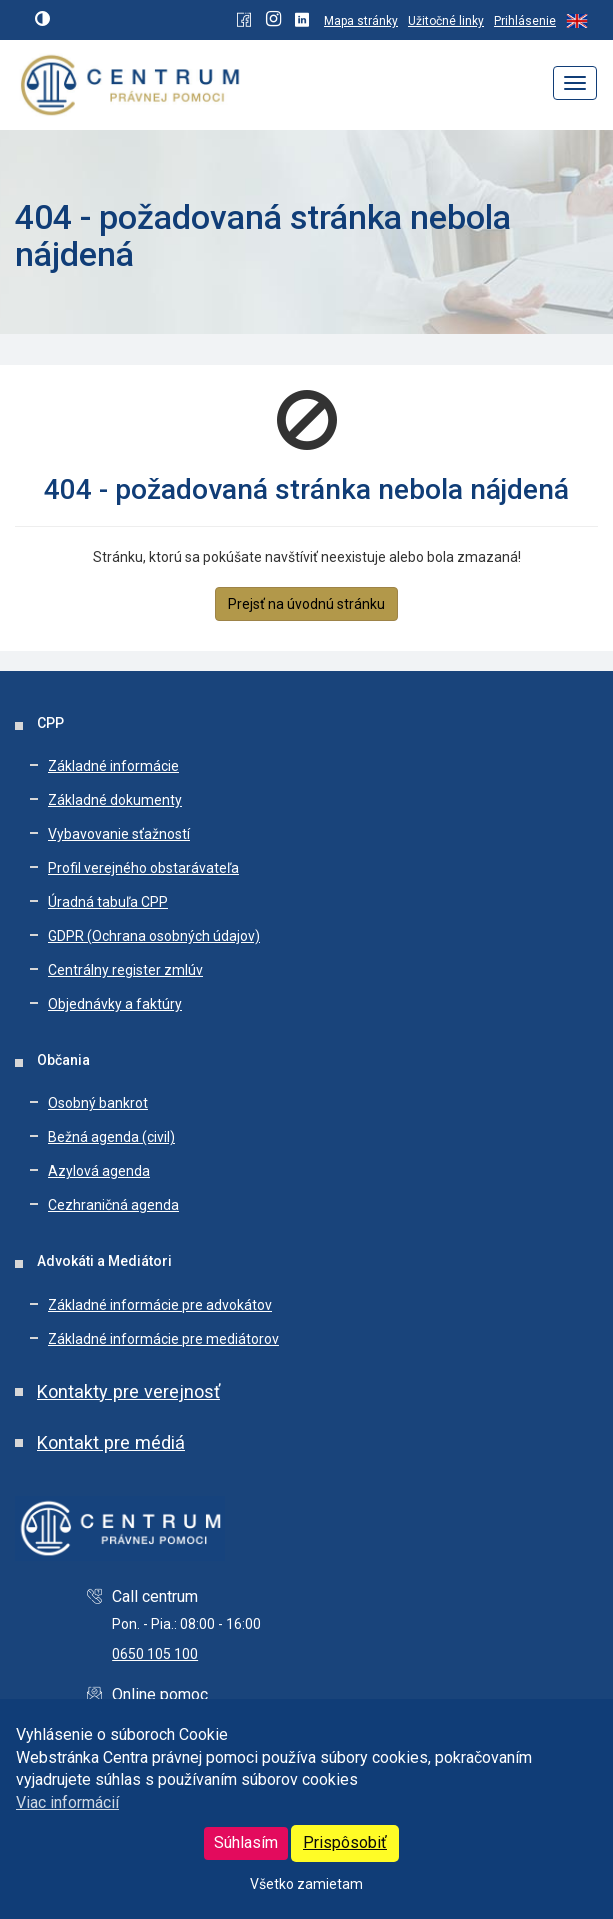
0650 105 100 (155, 1654)
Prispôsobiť (345, 1842)
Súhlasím (246, 1842)
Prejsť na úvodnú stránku (306, 604)
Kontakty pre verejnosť (128, 1391)
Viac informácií (67, 1802)
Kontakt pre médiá (111, 1442)
